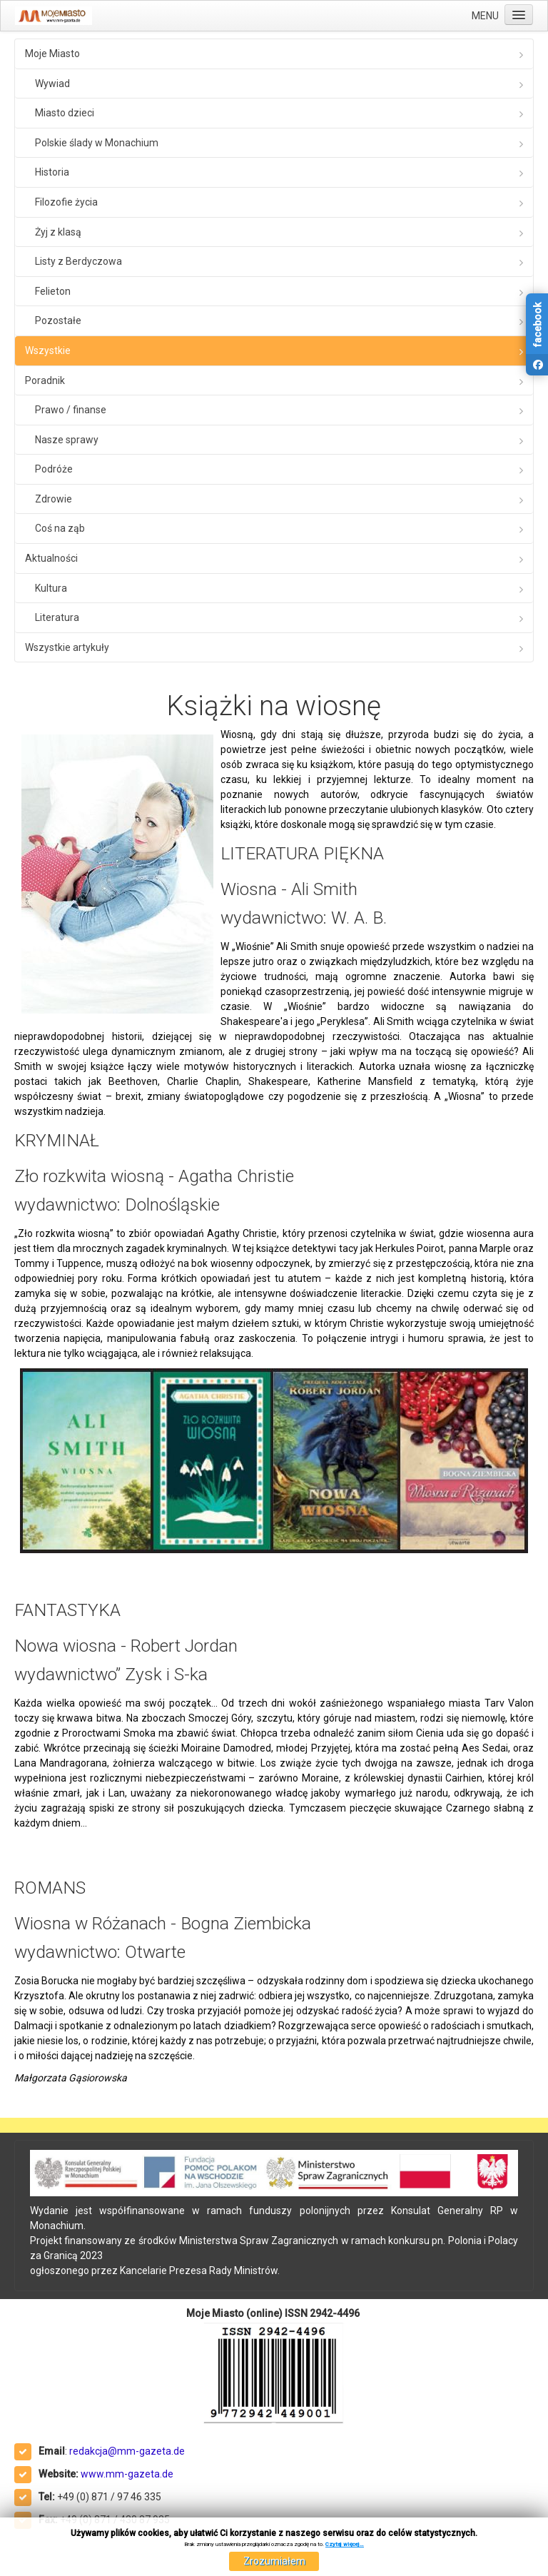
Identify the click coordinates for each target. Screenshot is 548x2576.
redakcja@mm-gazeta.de (127, 2451)
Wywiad (52, 83)
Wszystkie (48, 350)
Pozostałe (58, 320)
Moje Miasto (52, 53)
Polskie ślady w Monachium (96, 142)
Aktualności (51, 558)
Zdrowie (53, 499)
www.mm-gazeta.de (127, 2474)
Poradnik (45, 380)
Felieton (53, 291)
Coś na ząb (60, 528)
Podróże (54, 469)
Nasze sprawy (66, 439)
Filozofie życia (66, 202)
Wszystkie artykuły (67, 647)
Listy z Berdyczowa (78, 261)
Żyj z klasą (58, 232)
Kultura (51, 588)
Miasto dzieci (64, 112)
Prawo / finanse (70, 409)
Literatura (57, 617)
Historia (52, 172)
